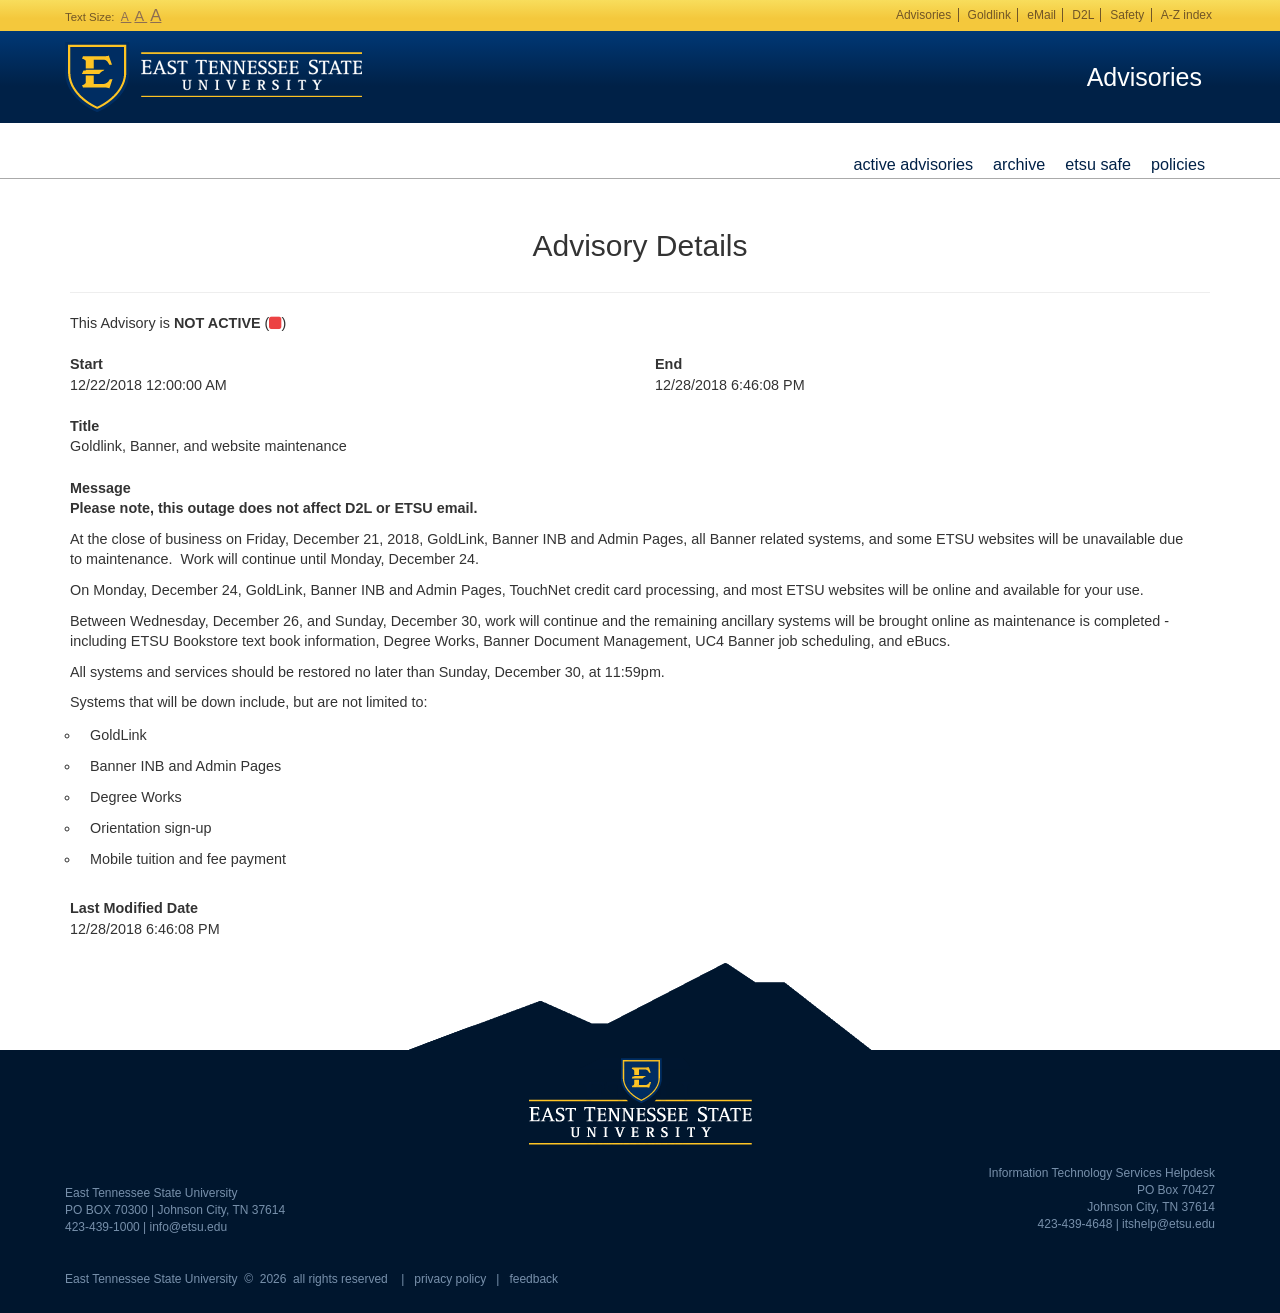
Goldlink (989, 15)
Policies (1178, 164)
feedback (533, 1279)
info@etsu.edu (189, 1227)
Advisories (923, 15)
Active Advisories (913, 164)
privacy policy (450, 1279)
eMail (1041, 15)
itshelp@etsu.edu (1168, 1224)
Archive (1019, 164)
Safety (1127, 15)
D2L (1083, 15)
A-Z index (1186, 15)
